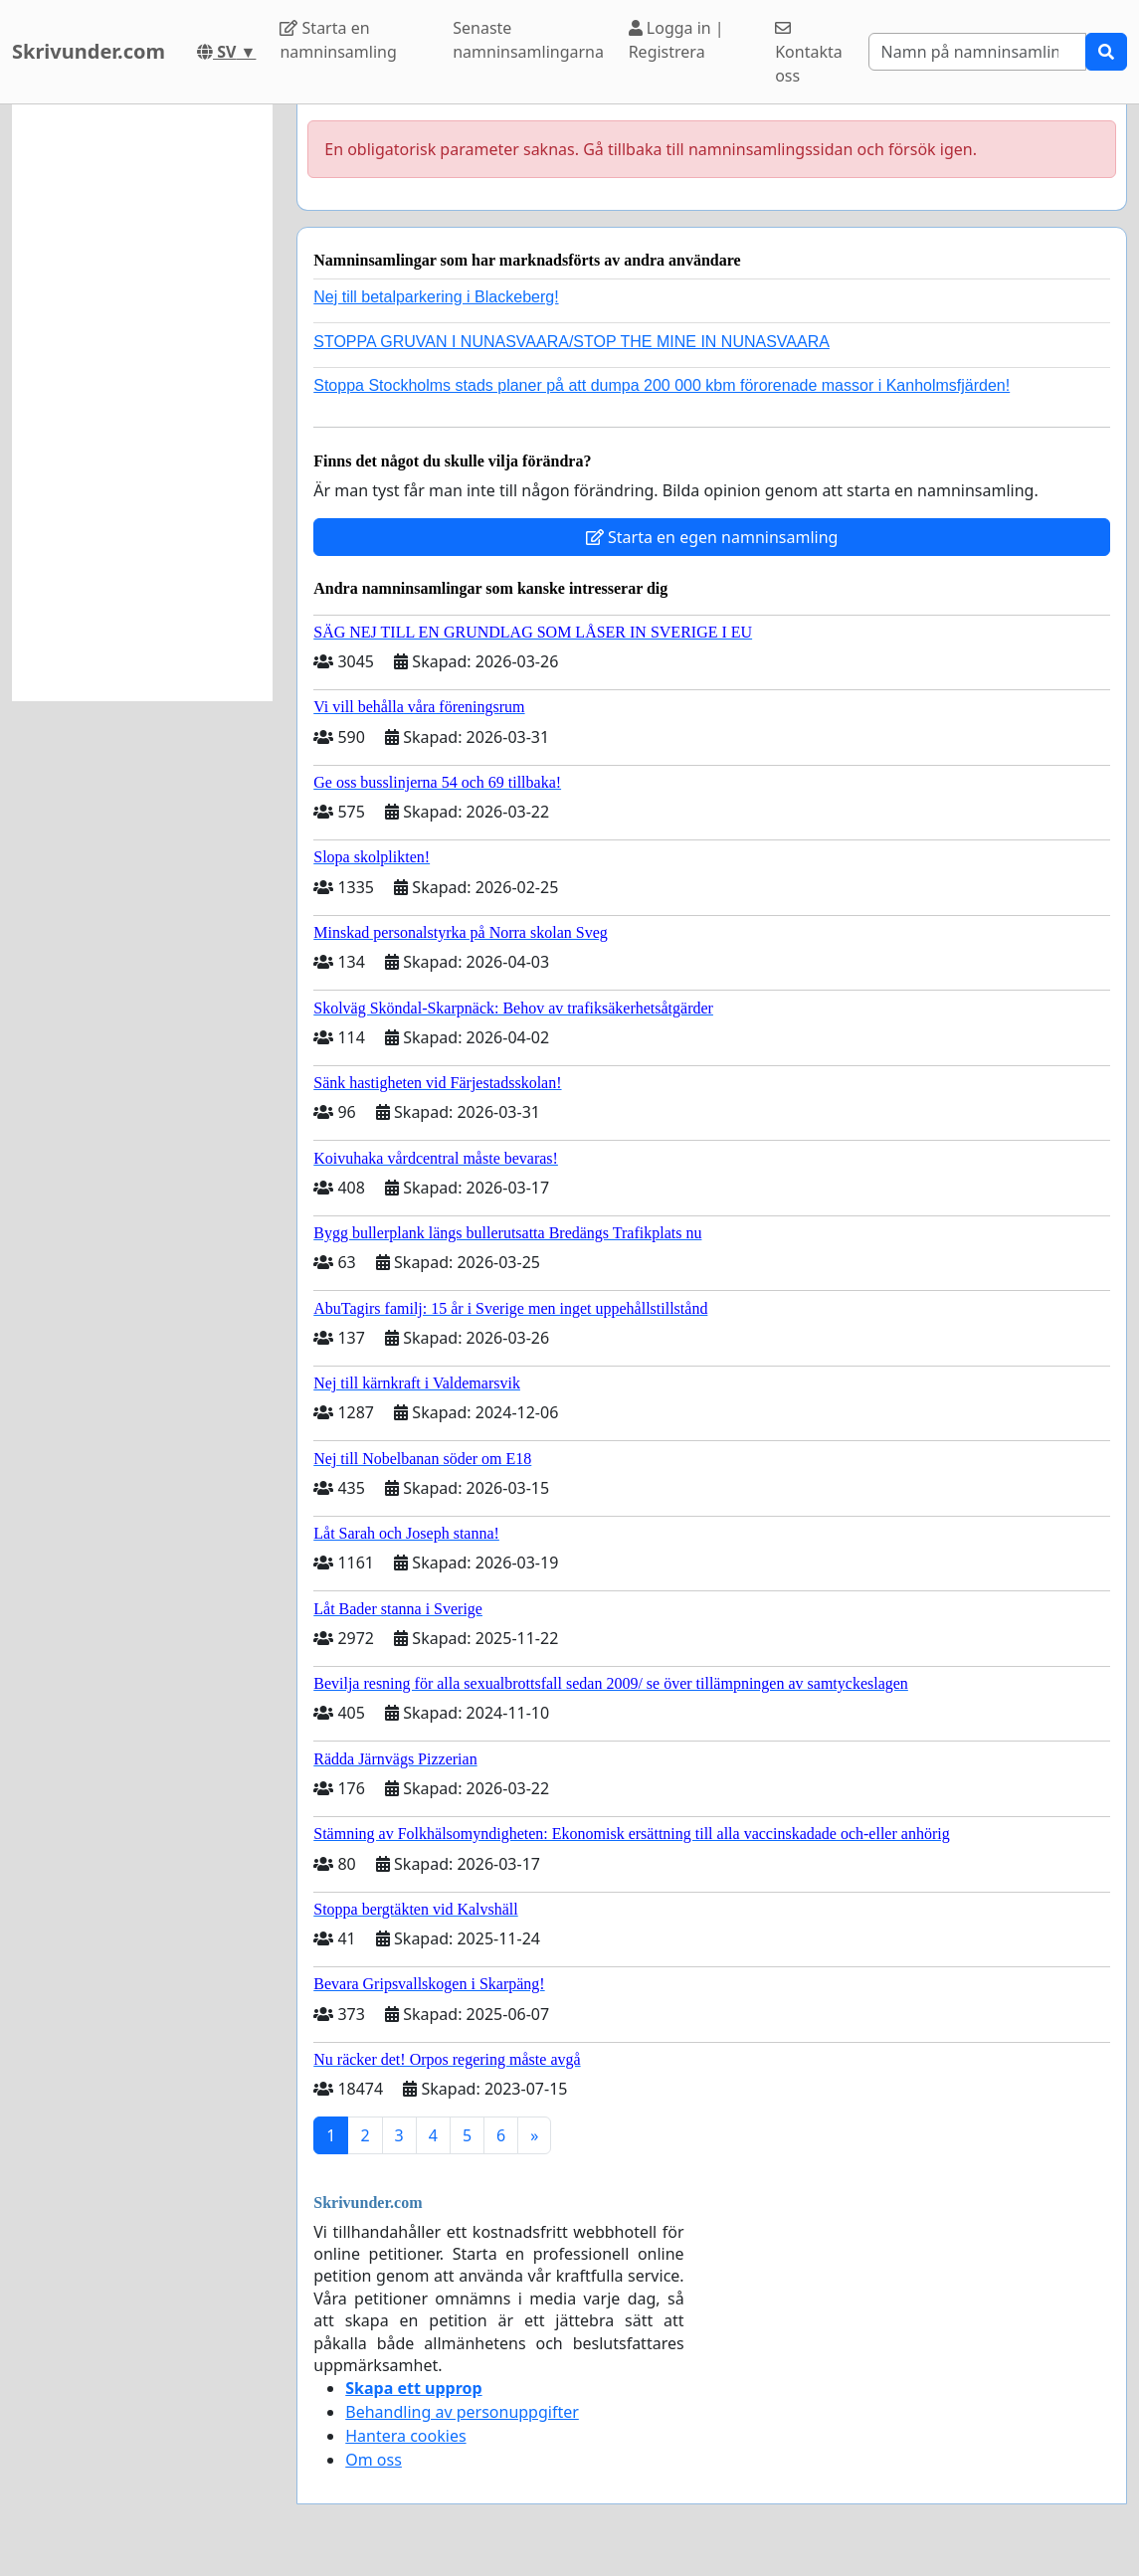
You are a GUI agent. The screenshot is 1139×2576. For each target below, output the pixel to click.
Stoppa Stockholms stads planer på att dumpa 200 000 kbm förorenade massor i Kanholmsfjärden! (661, 385)
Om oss (373, 2460)
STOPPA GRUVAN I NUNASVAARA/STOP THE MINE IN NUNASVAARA (571, 341)
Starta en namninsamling (338, 40)
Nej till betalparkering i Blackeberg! (435, 296)
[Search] (977, 52)
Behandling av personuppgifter (462, 2412)
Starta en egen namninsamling (712, 537)
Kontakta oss (809, 53)
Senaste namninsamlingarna (528, 40)
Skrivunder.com (88, 51)
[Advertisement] (142, 402)
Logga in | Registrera (676, 40)
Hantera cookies (405, 2436)
